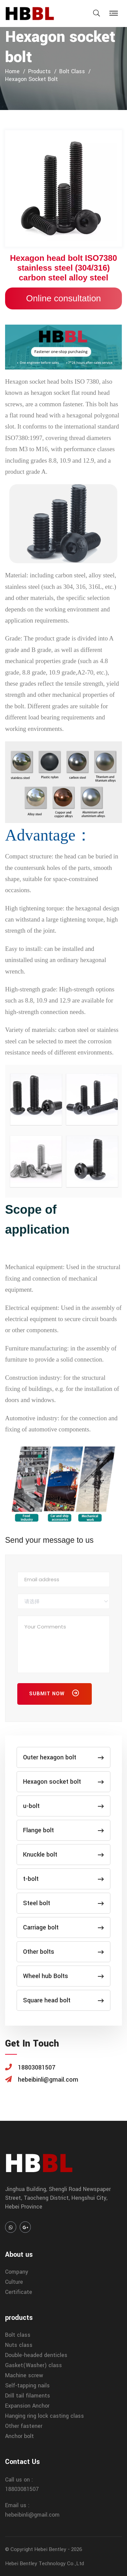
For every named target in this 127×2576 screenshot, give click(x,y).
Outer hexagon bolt (63, 1757)
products (39, 71)
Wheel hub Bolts (63, 1976)
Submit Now (54, 1694)
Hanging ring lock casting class (44, 2416)
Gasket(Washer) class (33, 2365)
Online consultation (63, 298)
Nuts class (19, 2345)
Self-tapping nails (27, 2385)
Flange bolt (63, 1830)
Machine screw (24, 2375)
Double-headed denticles (36, 2355)
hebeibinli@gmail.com (32, 2515)
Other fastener (23, 2426)
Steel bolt (63, 1903)
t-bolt (63, 1878)
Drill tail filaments (27, 2396)
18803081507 (22, 2489)
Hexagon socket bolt (31, 79)
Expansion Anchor (27, 2406)
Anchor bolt (19, 2436)
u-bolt (63, 1806)
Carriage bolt (63, 1927)
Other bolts (63, 1951)
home (12, 71)
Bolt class (72, 71)
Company (16, 2272)
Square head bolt (63, 2000)
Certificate (18, 2292)
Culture (14, 2282)
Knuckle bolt (63, 1854)
